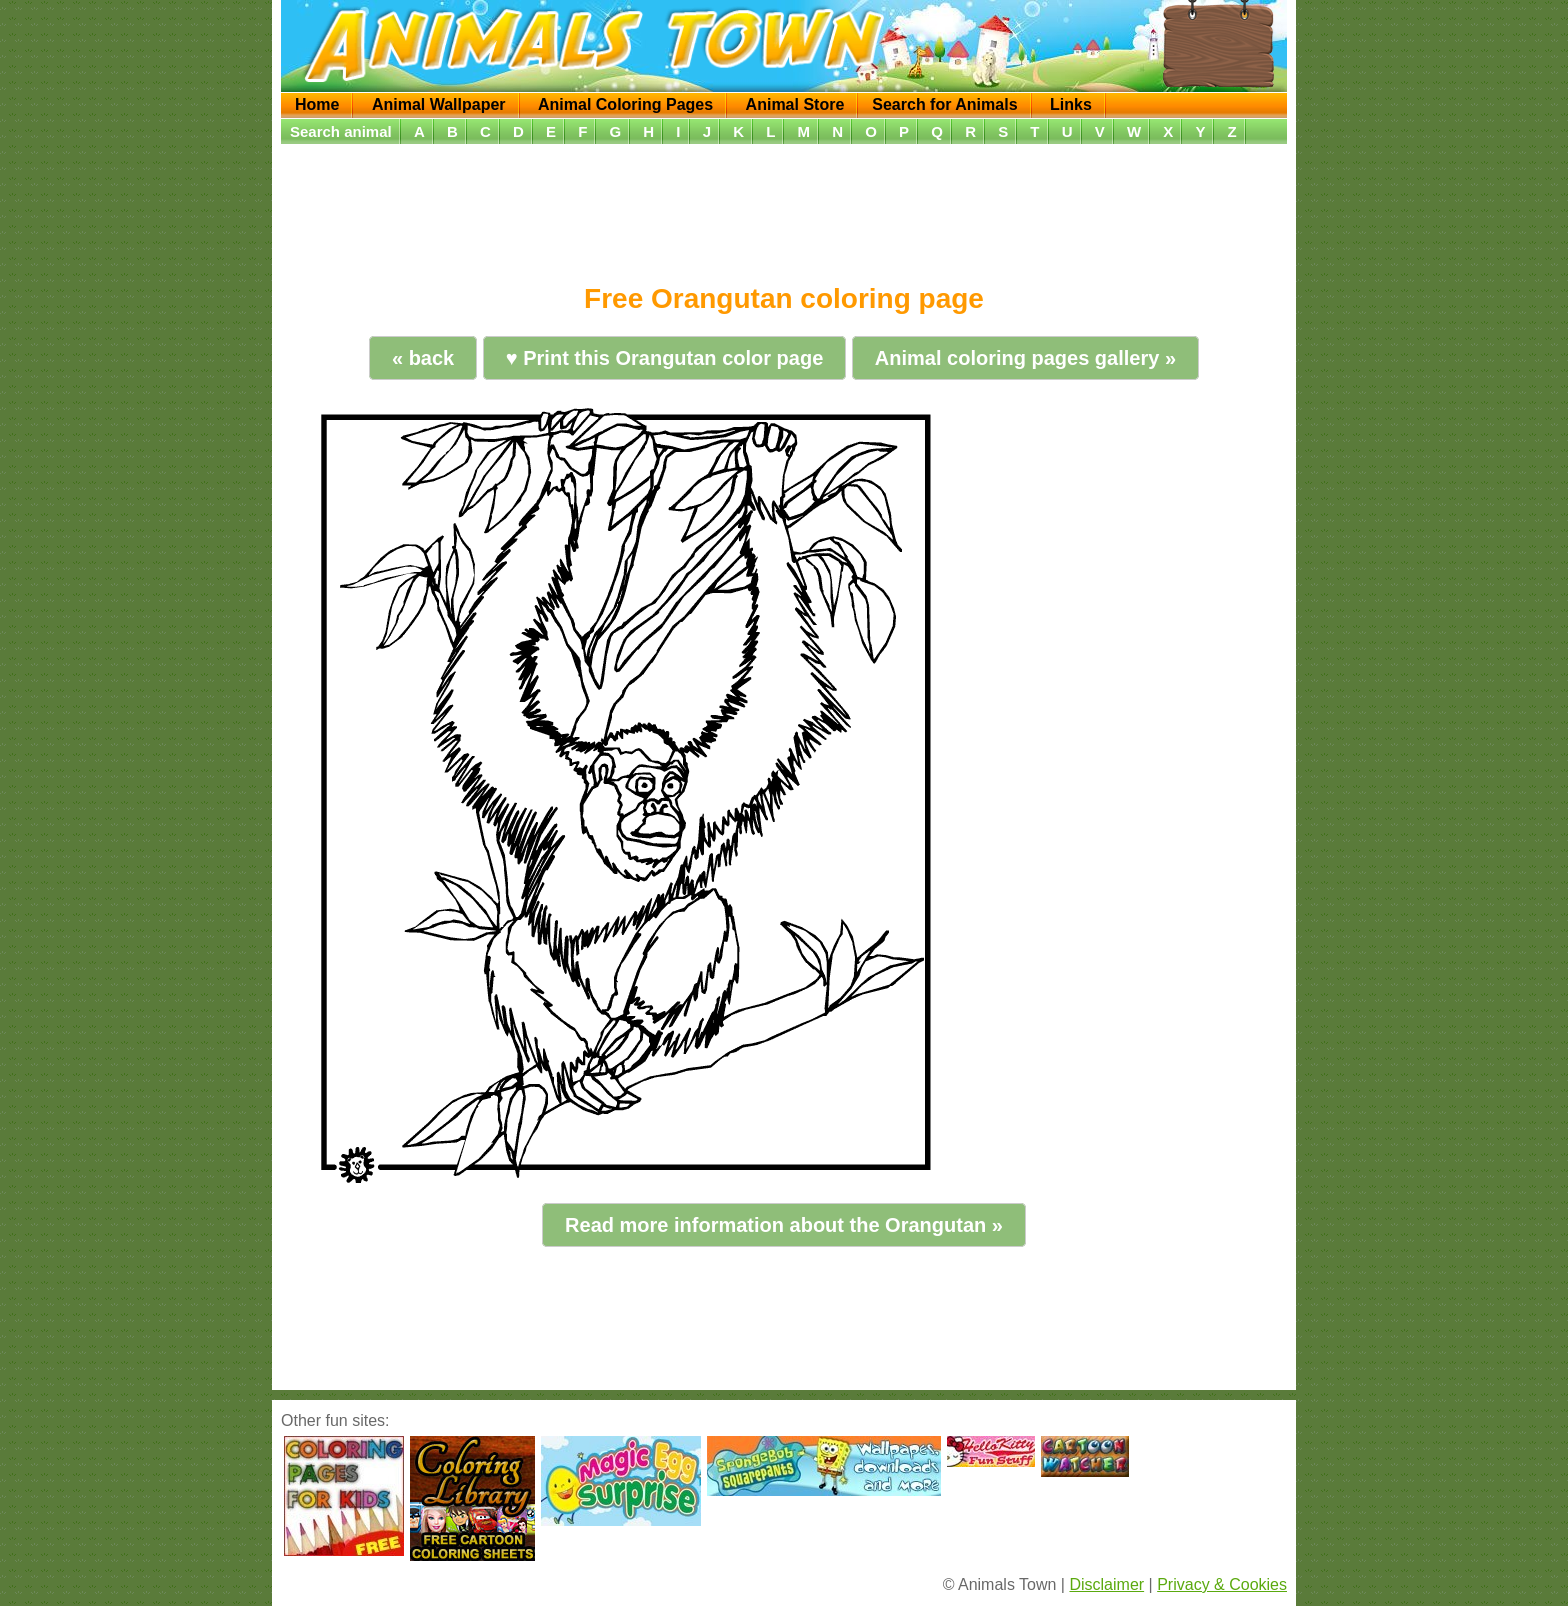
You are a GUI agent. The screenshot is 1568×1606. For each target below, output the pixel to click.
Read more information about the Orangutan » (784, 1225)
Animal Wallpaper (439, 104)
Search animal (341, 131)
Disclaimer (1106, 1584)
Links (1071, 104)
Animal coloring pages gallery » (1025, 358)
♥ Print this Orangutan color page (664, 358)
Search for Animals (944, 104)
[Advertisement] (784, 207)
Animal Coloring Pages (625, 104)
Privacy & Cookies (1222, 1584)
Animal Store (795, 104)
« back (423, 358)
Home (317, 104)
